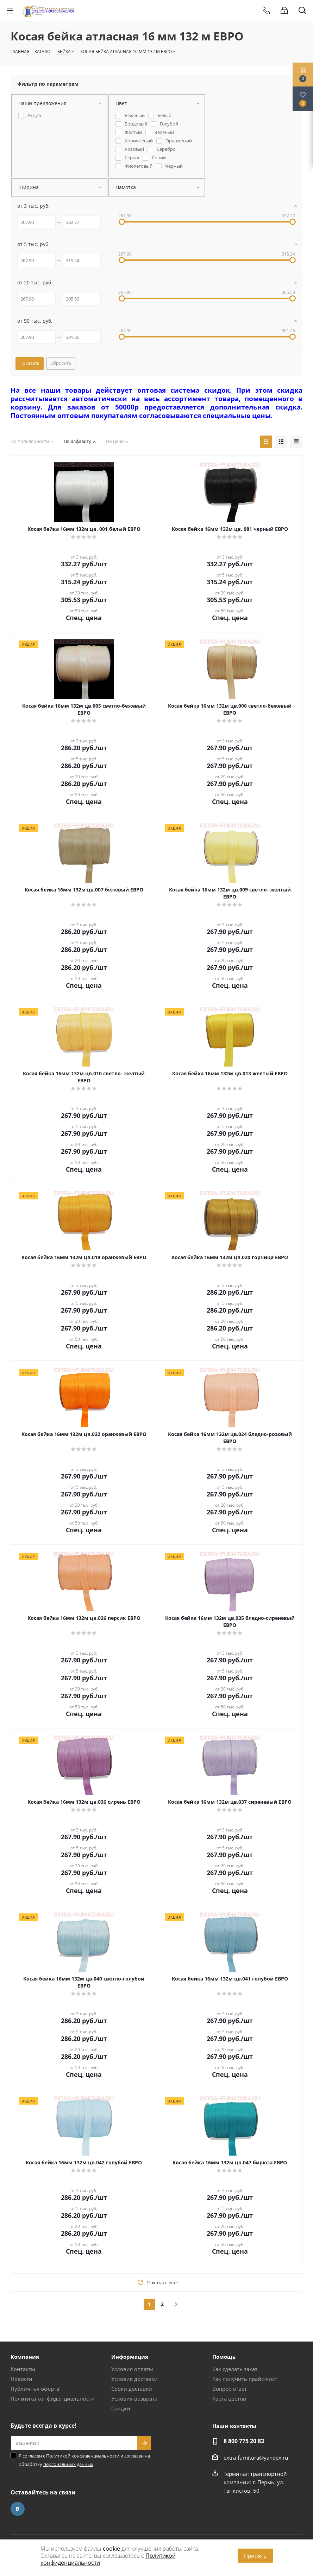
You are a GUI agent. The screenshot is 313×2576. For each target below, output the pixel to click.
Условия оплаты (132, 2368)
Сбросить (60, 363)
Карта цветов (229, 2398)
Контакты (23, 2368)
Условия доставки (134, 2378)
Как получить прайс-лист (244, 2378)
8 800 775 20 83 (244, 2441)
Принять (255, 2555)
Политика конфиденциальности (53, 2398)
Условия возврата (134, 2398)
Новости (21, 2378)
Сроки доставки (131, 2388)
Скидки (120, 2408)
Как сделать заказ (234, 2368)
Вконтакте (18, 2509)
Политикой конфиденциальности (82, 2456)
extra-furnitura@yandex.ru (256, 2457)
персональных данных (68, 2464)
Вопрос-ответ (229, 2388)
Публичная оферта (35, 2388)
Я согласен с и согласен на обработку (84, 2460)
